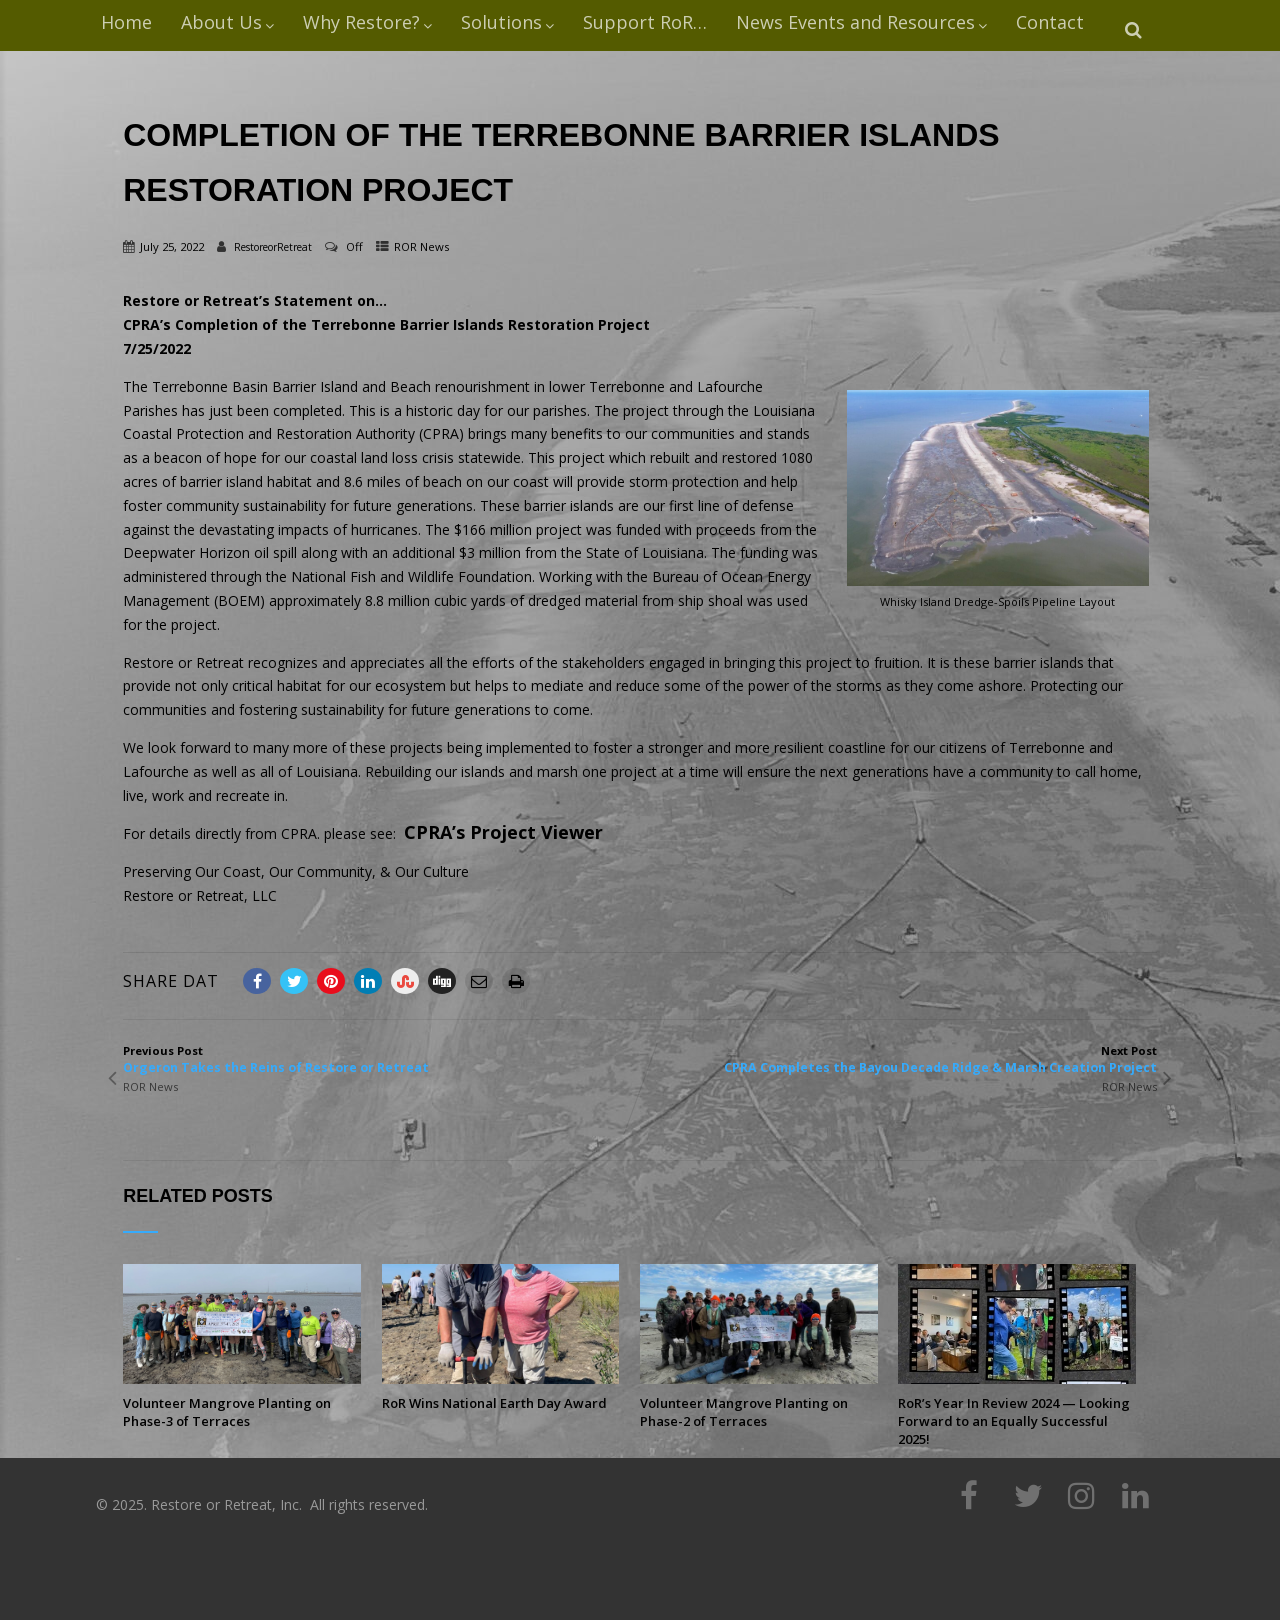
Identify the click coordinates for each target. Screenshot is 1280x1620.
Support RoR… (645, 22)
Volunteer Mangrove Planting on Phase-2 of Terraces (744, 1412)
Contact (1050, 22)
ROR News (421, 246)
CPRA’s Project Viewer (503, 832)
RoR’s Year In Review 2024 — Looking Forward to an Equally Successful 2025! (1014, 1421)
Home (126, 22)
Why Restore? (367, 22)
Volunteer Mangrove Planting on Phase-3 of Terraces (227, 1412)
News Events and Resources (861, 22)
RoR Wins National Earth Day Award (494, 1403)
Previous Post (381, 1059)
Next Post (898, 1059)
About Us (227, 22)
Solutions (507, 22)
